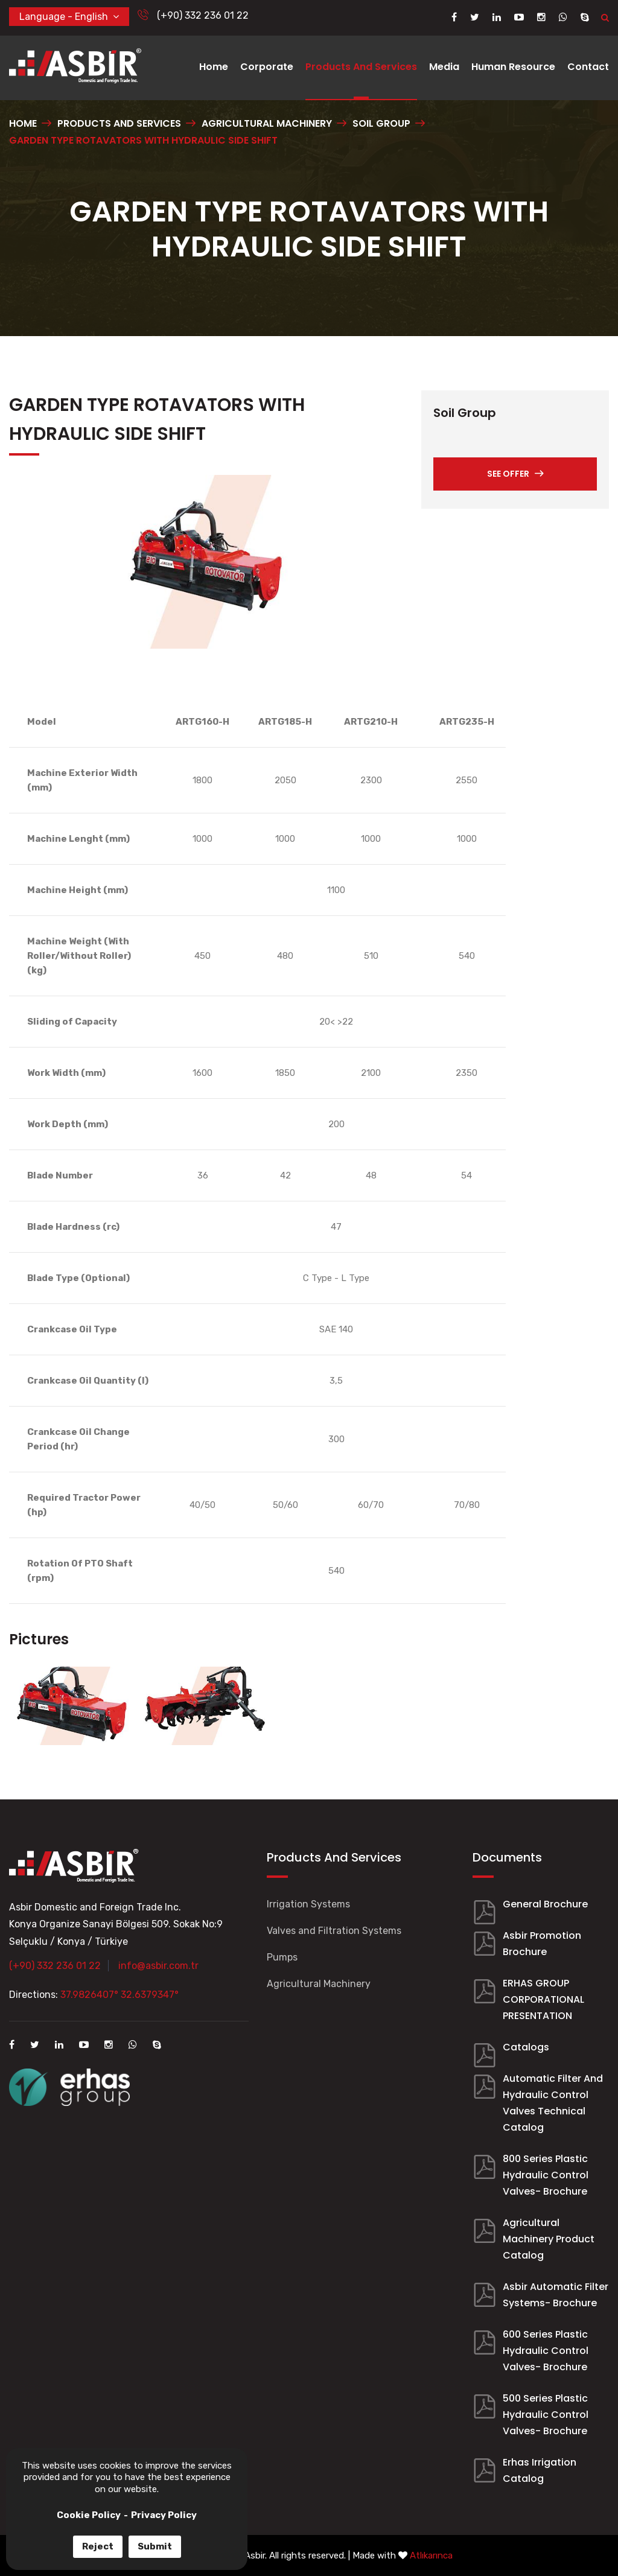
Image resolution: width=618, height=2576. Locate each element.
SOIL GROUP (381, 123)
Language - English (69, 16)
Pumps (282, 1957)
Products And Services (361, 67)
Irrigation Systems (308, 1904)
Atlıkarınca (431, 2555)
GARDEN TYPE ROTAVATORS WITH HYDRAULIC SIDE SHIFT (143, 140)
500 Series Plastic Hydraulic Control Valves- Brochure (545, 2414)
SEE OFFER (515, 474)
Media (444, 67)
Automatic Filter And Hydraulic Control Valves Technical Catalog (553, 2103)
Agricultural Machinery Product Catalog (548, 2239)
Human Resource (513, 67)
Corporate (266, 67)
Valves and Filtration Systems (334, 1930)
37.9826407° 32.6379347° (119, 1994)
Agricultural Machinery (319, 1983)
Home (213, 67)
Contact (588, 67)
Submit (155, 2546)
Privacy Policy (164, 2515)
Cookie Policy (89, 2515)
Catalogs (526, 2047)
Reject (97, 2546)
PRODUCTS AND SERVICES (119, 123)
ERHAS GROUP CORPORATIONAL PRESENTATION (543, 1999)
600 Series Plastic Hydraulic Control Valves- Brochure (545, 2350)
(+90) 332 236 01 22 (193, 15)
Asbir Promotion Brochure (542, 1944)
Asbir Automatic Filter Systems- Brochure (555, 2295)
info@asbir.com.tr (158, 1965)
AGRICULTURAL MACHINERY (267, 123)
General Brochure (545, 1904)
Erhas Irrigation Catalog (539, 2470)
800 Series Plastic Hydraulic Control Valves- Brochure (545, 2175)
